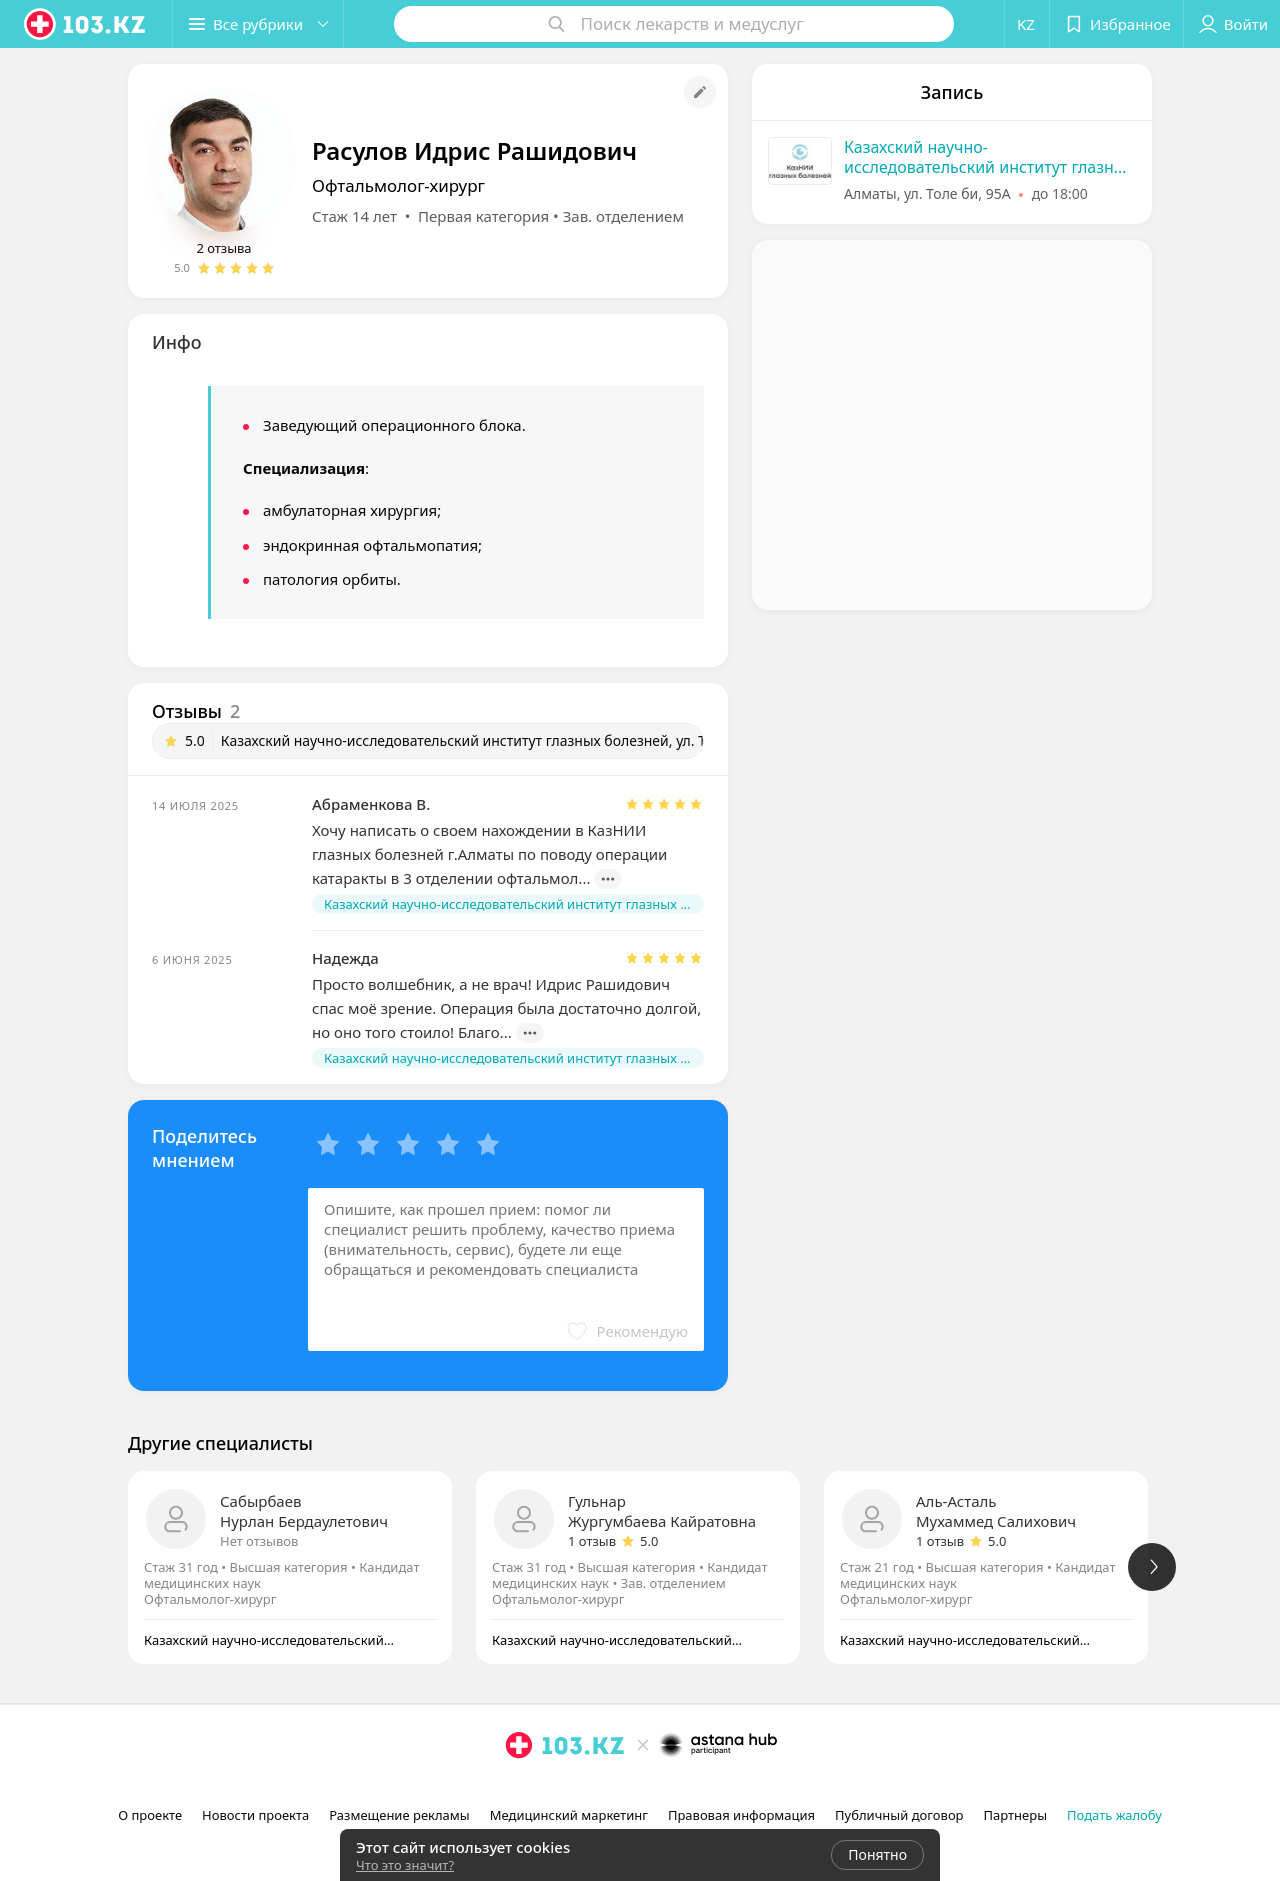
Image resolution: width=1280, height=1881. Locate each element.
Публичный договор (899, 1815)
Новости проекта (255, 1815)
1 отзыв (592, 1541)
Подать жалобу (1114, 1815)
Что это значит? (405, 1865)
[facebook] (547, 1789)
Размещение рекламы (399, 1815)
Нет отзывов (259, 1541)
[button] (258, 24)
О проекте (150, 1815)
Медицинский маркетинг (569, 1815)
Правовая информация (741, 1815)
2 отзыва (223, 248)
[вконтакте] (575, 1789)
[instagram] (519, 1789)
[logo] (86, 24)
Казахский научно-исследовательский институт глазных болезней (989, 157)
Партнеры (1016, 1815)
